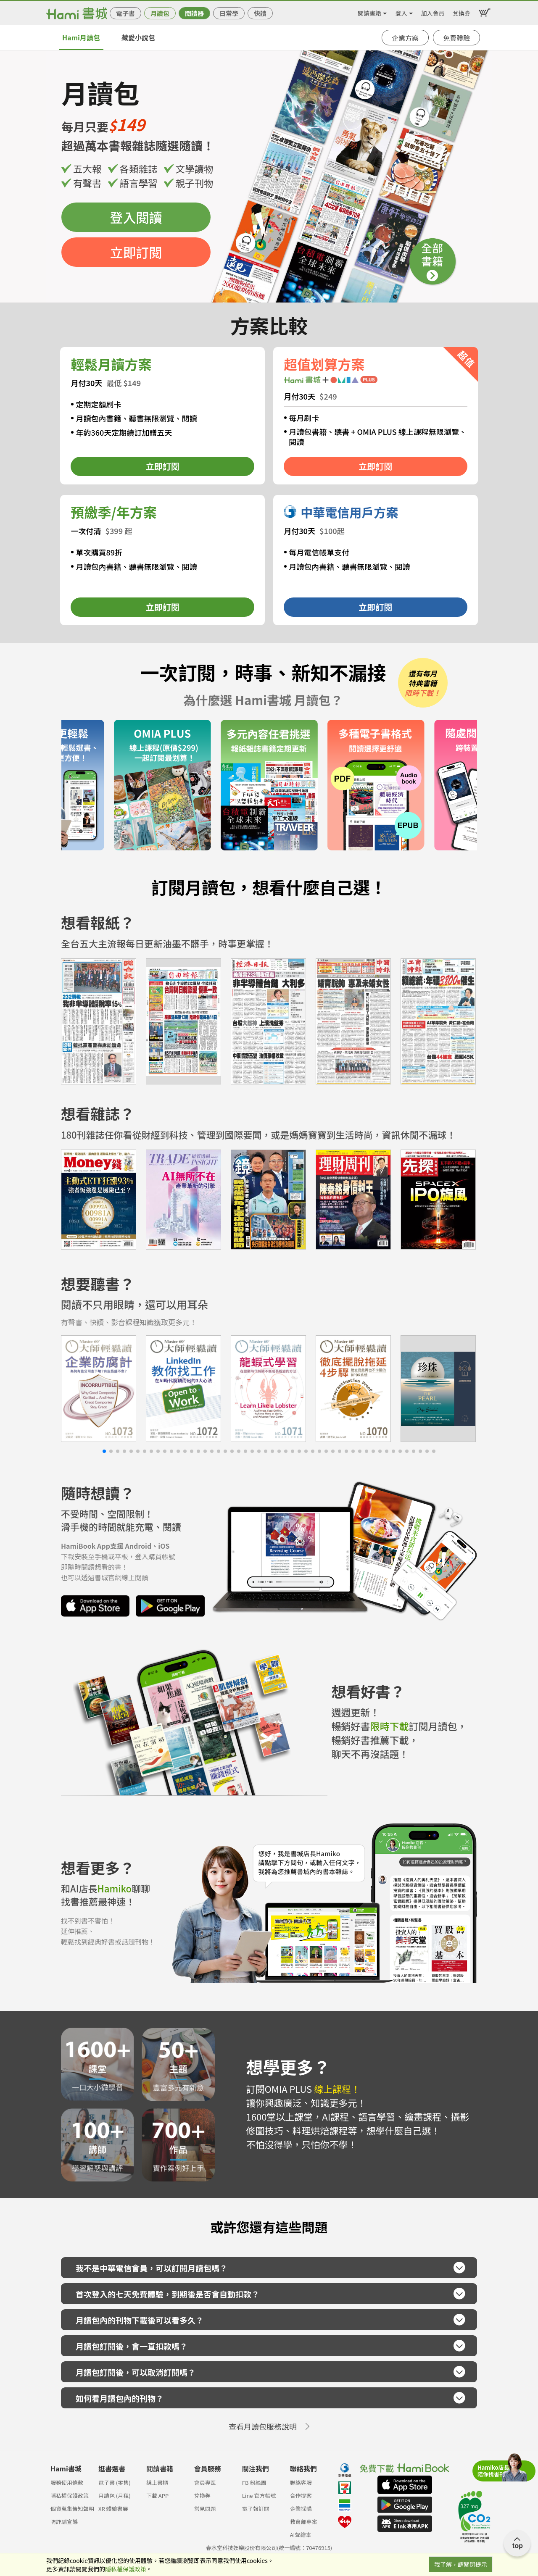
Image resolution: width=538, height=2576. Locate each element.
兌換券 (461, 12)
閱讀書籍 (369, 12)
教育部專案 (303, 2522)
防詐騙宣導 (64, 2522)
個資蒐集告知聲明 (72, 2509)
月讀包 (159, 13)
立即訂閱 (136, 251)
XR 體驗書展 (113, 2509)
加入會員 (433, 12)
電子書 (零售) (114, 2483)
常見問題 (205, 2509)
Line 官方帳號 (259, 2496)
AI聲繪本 (300, 2535)
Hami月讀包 (81, 37)
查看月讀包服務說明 (263, 2426)
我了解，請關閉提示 (460, 2564)
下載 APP (157, 2496)
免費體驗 (456, 38)
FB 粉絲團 (254, 2483)
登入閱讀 (136, 217)
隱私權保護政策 (69, 2496)
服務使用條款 (66, 2483)
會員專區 (205, 2483)
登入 (401, 12)
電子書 (125, 13)
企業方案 (405, 38)
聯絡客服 (301, 2483)
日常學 (228, 13)
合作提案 (301, 2496)
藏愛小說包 (138, 37)
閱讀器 (194, 13)
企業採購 (301, 2509)
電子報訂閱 (255, 2509)
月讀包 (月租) (114, 2496)
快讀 (260, 13)
